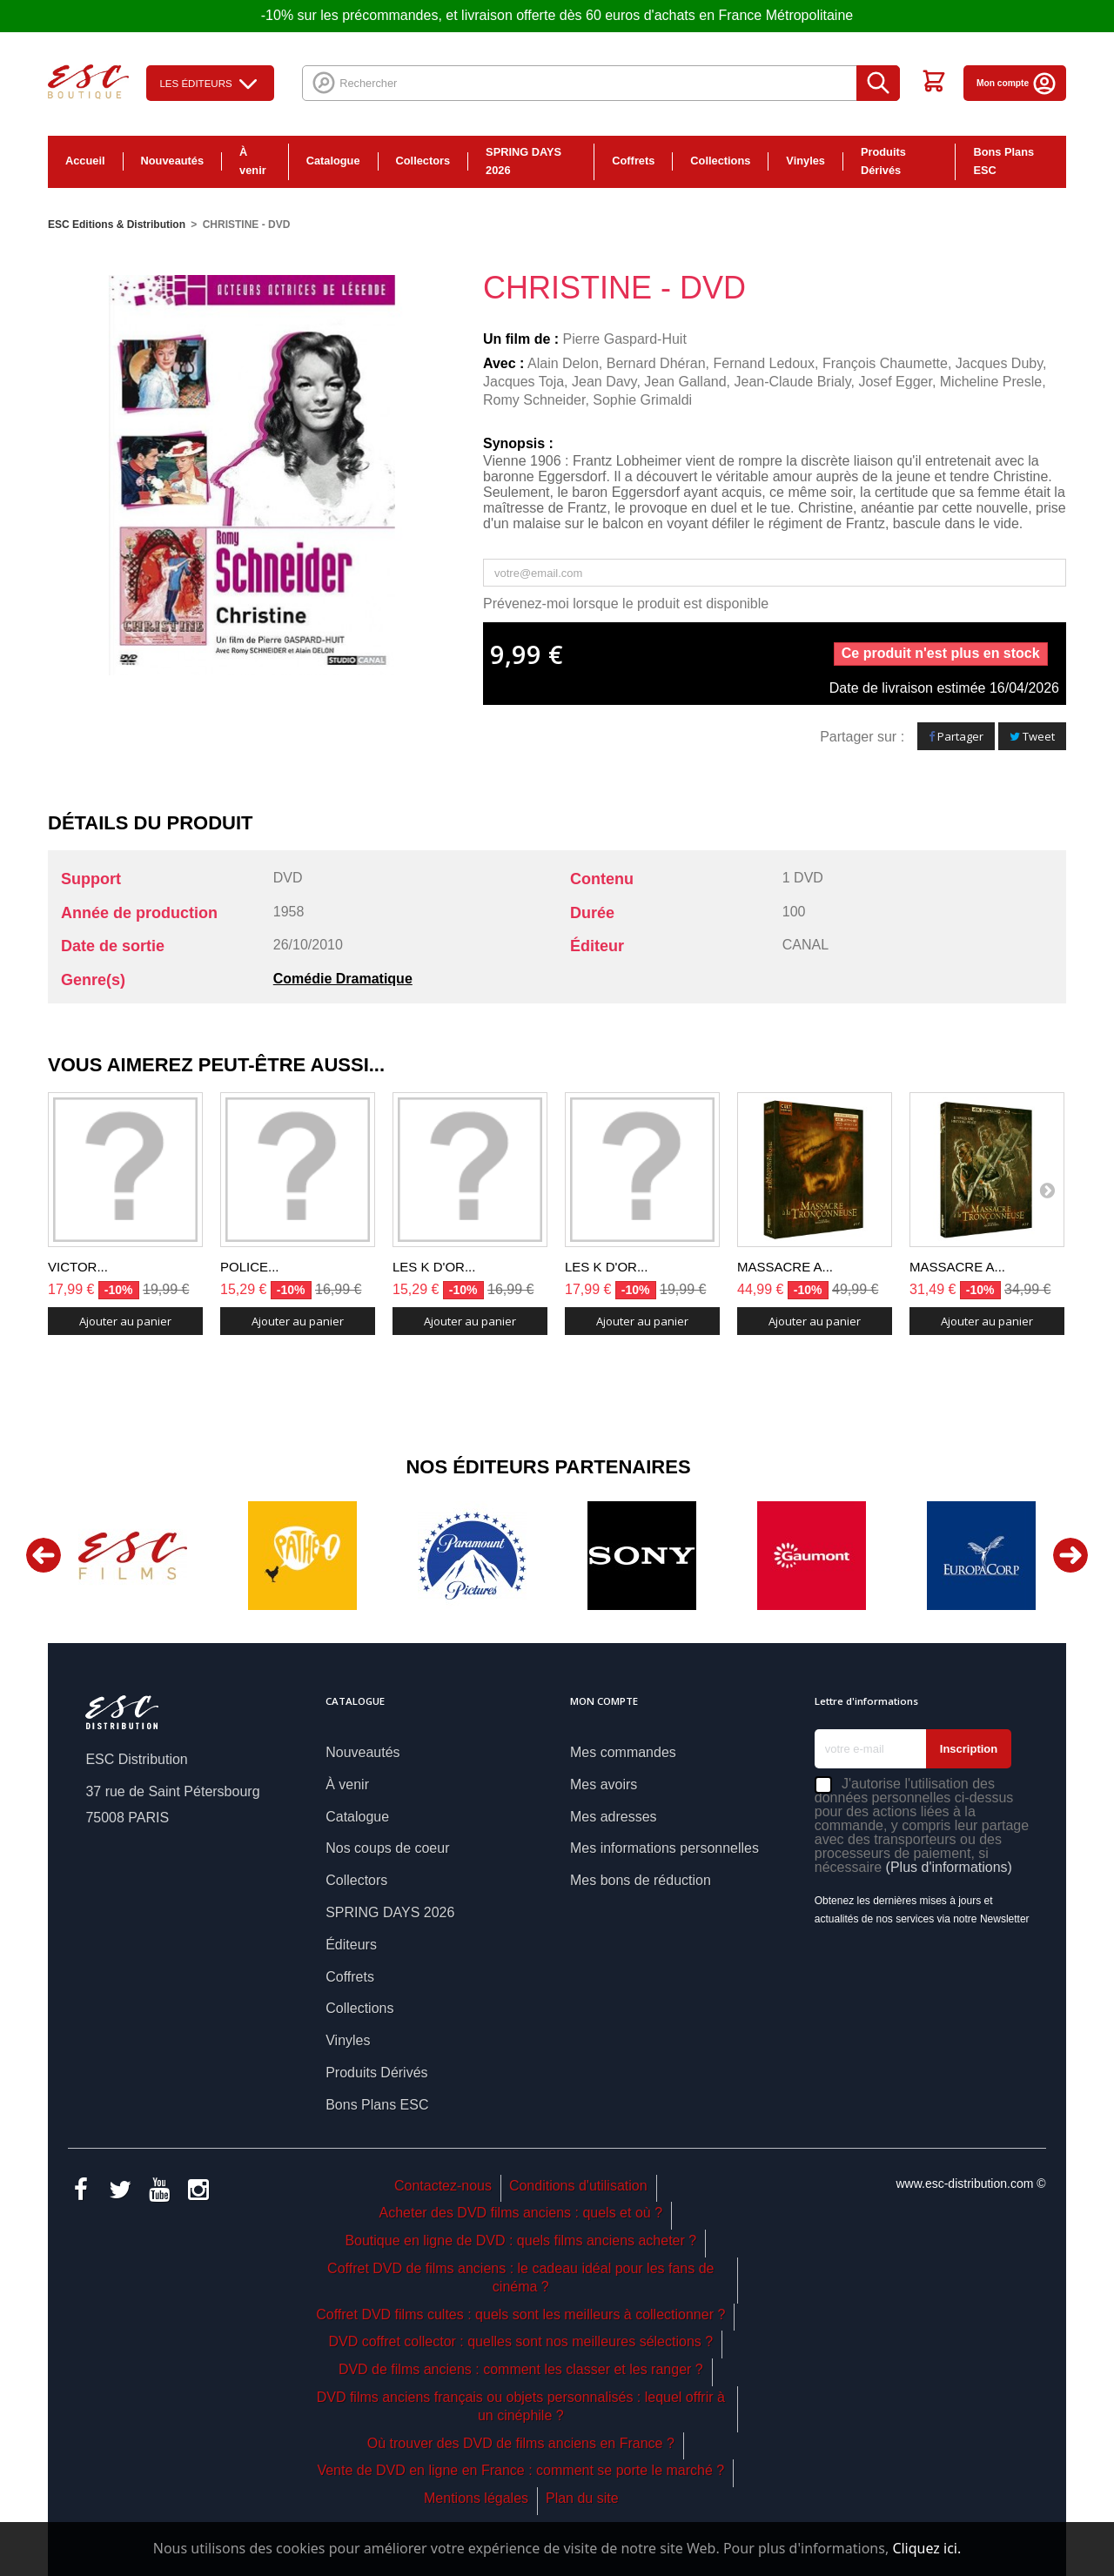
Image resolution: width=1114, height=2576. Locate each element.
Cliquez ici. (926, 2548)
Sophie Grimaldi (642, 399)
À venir (252, 161)
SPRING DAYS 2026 (523, 161)
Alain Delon (563, 363)
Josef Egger (895, 381)
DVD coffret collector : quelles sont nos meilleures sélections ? (520, 2341)
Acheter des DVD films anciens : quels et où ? (521, 2212)
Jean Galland (685, 381)
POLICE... (249, 1266)
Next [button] (1070, 1555)
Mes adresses (613, 1816)
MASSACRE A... (785, 1266)
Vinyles (805, 160)
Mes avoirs (603, 1784)
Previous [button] (43, 1555)
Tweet (1032, 736)
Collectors (423, 160)
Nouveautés (173, 160)
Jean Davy (604, 381)
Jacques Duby (999, 363)
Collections (720, 160)
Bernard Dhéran (656, 363)
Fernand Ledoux (764, 363)
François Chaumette (885, 363)
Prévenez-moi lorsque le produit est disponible (625, 603)
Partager (956, 736)
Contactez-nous (443, 2185)
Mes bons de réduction (640, 1880)
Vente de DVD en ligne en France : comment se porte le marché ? (520, 2470)
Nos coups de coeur (387, 1848)
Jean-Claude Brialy (792, 381)
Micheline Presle (991, 381)
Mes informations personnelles (664, 1848)
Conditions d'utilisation (578, 2185)
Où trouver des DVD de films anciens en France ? (520, 2443)
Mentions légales (476, 2498)
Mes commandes (623, 1752)
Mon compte (1016, 83)
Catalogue (333, 160)
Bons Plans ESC (1003, 161)
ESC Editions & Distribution (116, 224)
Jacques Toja (523, 381)
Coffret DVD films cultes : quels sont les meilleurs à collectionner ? (520, 2314)
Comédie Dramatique (343, 978)
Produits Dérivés (883, 161)
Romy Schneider (534, 399)
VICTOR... (78, 1266)
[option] (133, 1555)
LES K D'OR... (434, 1266)
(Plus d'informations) (949, 1867)
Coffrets (633, 160)
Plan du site (582, 2498)
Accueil (85, 160)
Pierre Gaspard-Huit (625, 339)
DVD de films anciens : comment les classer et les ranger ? (521, 2369)
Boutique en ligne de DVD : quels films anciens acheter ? (520, 2240)
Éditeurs (351, 1944)
